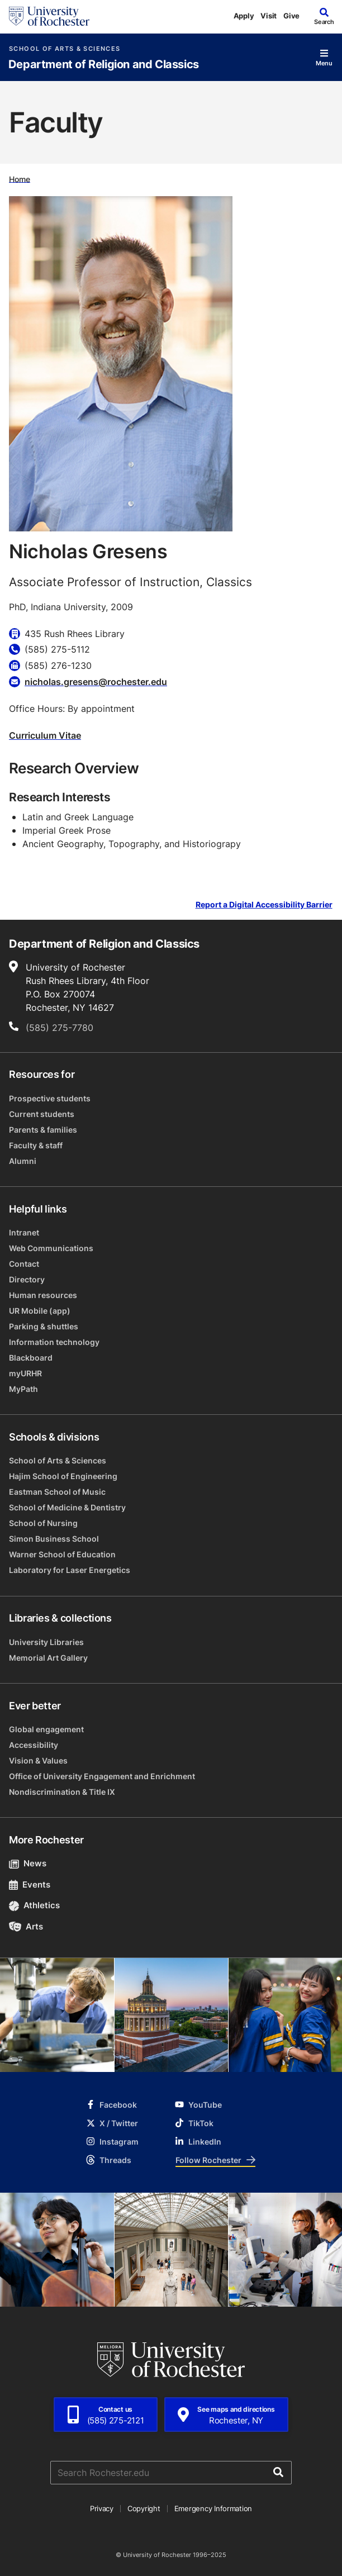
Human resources (43, 1295)
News (27, 1863)
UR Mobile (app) (39, 1310)
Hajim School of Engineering (63, 1476)
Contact (24, 1263)
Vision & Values (38, 1760)
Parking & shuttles (43, 1326)
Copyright (143, 2508)
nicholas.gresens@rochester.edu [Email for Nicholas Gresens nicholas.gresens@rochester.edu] (96, 682)
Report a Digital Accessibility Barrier (264, 904)
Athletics (34, 1905)
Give (291, 16)
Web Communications (51, 1248)
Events (29, 1884)
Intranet (24, 1232)
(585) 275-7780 (59, 1027)
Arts (26, 1926)
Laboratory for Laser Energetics (69, 1570)
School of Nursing (43, 1523)
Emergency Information (213, 2508)
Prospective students (50, 1098)
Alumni (22, 1161)
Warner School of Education (62, 1554)
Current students (41, 1114)
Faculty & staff (36, 1145)
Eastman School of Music (57, 1491)
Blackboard (31, 1357)
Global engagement (46, 1729)
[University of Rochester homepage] (49, 16)
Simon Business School (54, 1538)
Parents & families (43, 1129)
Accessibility (33, 1744)
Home (19, 178)
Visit (268, 16)
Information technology (54, 1342)
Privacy (101, 2508)
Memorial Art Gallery (48, 1657)
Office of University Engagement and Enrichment (102, 1776)
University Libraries (46, 1642)
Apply (244, 16)
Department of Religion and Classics (103, 65)
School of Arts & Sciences (64, 49)
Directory (27, 1279)
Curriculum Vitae (45, 735)
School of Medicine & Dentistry (67, 1507)
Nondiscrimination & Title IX (62, 1791)
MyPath (23, 1389)
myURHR (25, 1373)
